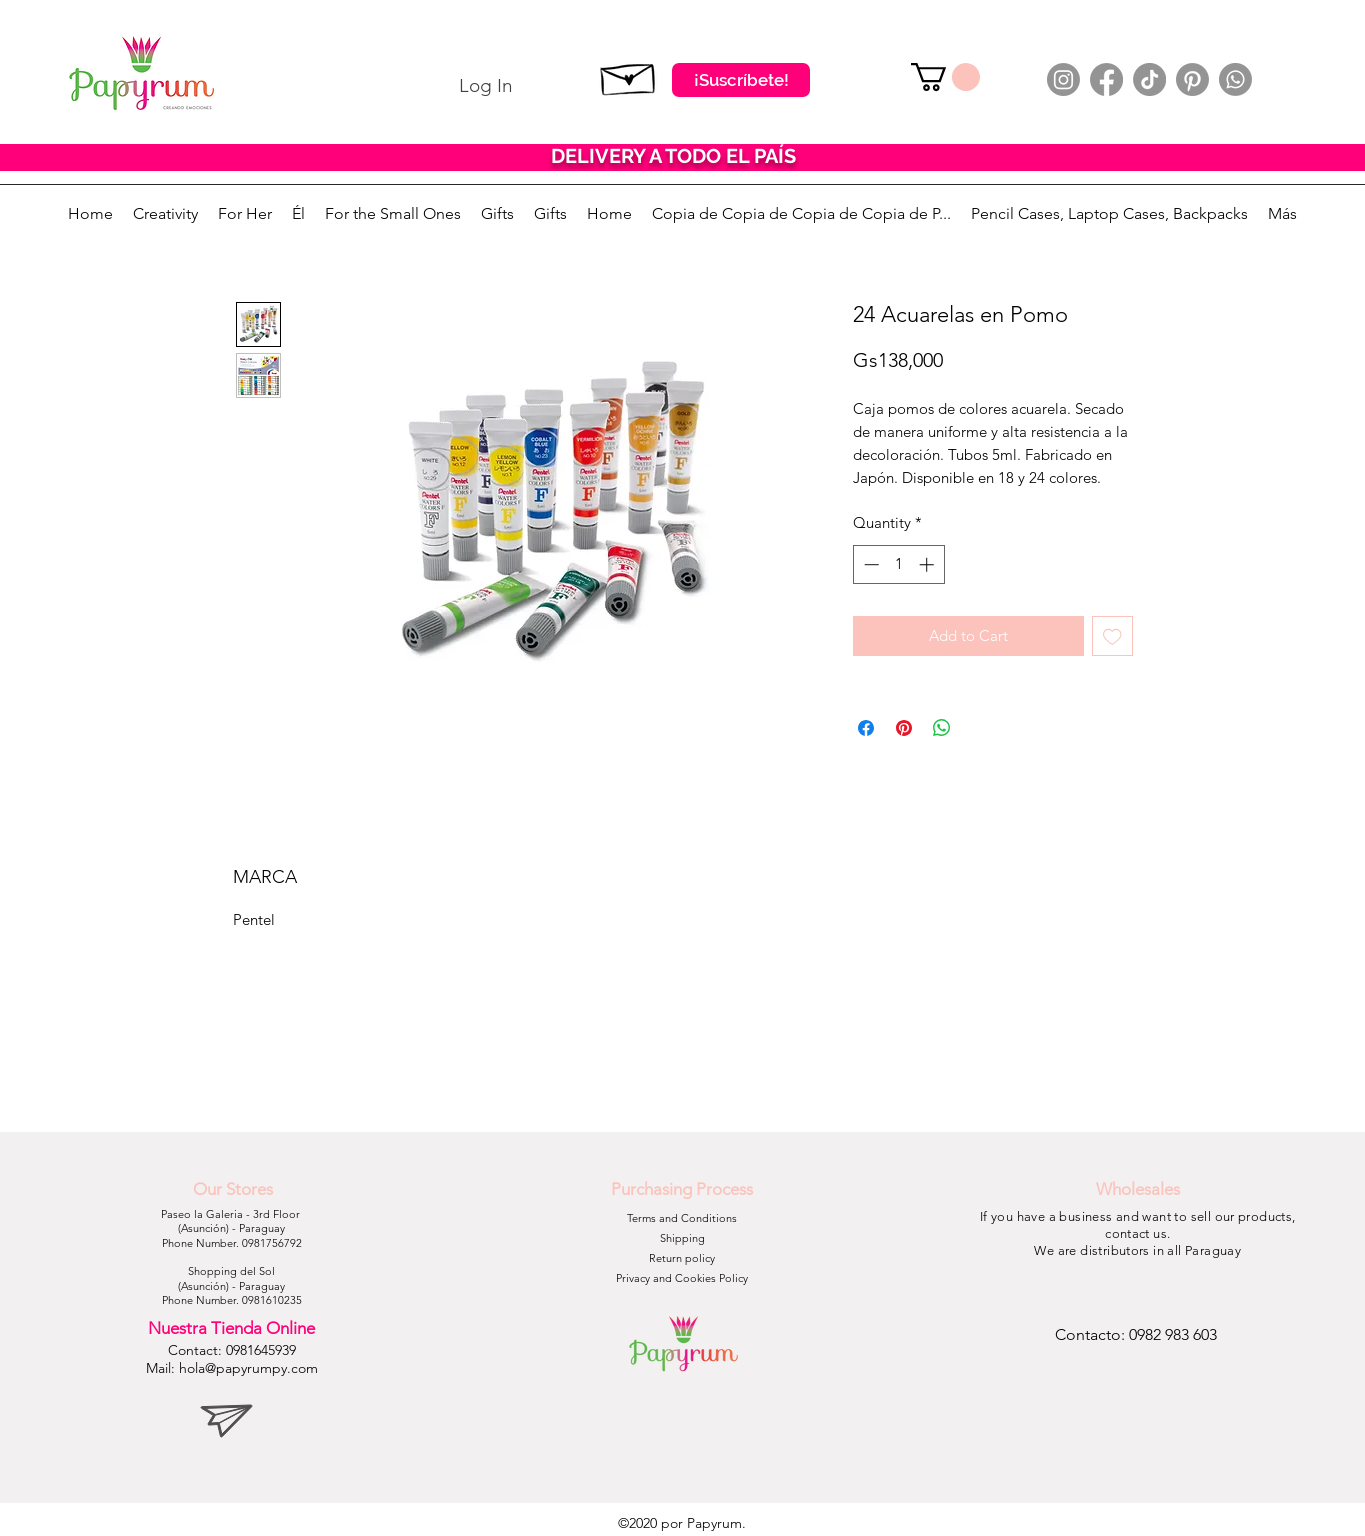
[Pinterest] (1192, 79)
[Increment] (928, 564)
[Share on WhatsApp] (942, 728)
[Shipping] (682, 1239)
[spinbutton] (898, 564)
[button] (945, 77)
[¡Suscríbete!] (741, 80)
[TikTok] (1149, 79)
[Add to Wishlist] (1112, 636)
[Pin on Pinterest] (904, 728)
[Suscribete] (628, 75)
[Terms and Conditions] (682, 1219)
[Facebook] (1106, 79)
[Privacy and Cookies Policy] (682, 1279)
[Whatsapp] (1235, 79)
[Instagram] (1063, 79)
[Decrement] (869, 564)
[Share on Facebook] (866, 728)
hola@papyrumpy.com (248, 1368)
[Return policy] (682, 1259)
